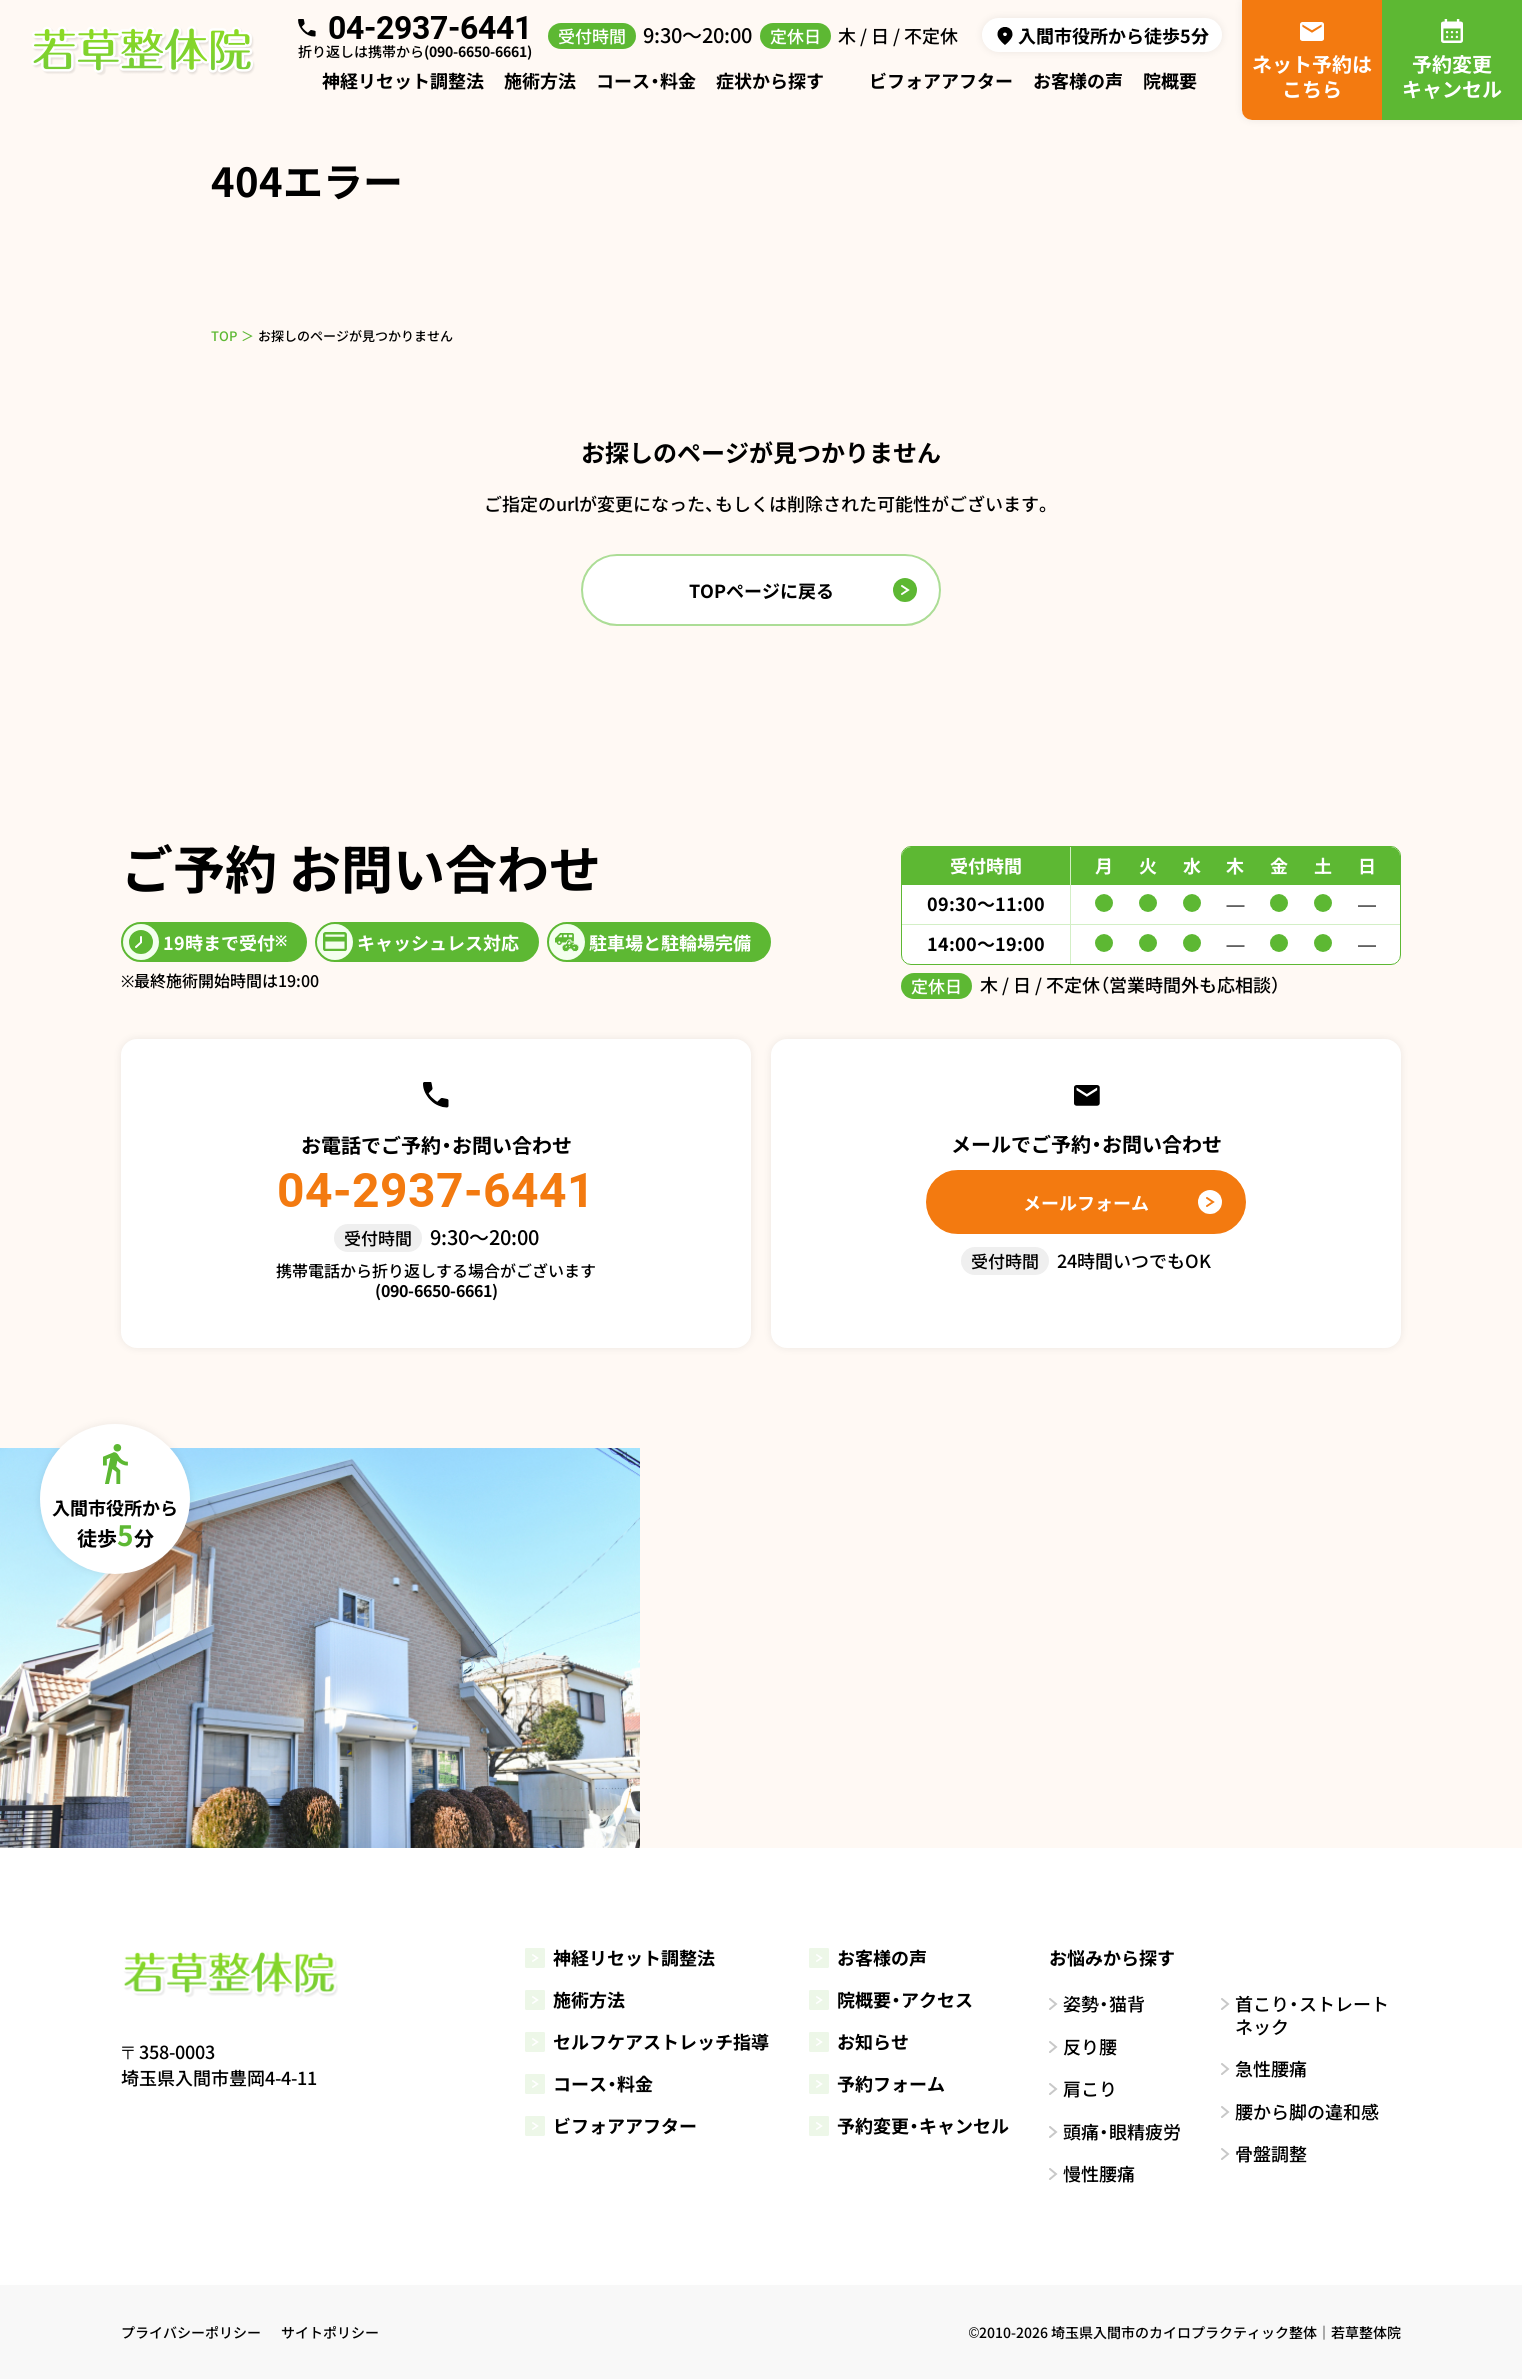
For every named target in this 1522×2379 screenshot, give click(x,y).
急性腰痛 (1271, 2068)
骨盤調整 (1271, 2153)
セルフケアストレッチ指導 (647, 2041)
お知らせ (859, 2041)
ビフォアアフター (941, 80)
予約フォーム (877, 2083)
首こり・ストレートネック (1312, 2014)
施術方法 (540, 80)
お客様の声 (1078, 80)
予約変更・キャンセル (909, 2125)
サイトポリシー (330, 2332)
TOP (224, 335)
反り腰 (1090, 2046)
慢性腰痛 (1099, 2173)
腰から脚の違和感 (1307, 2111)
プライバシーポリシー (191, 2332)
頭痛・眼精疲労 (1122, 2131)
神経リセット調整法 (403, 80)
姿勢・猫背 (1104, 2003)
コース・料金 (646, 80)
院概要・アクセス (891, 1999)
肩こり (1090, 2088)
